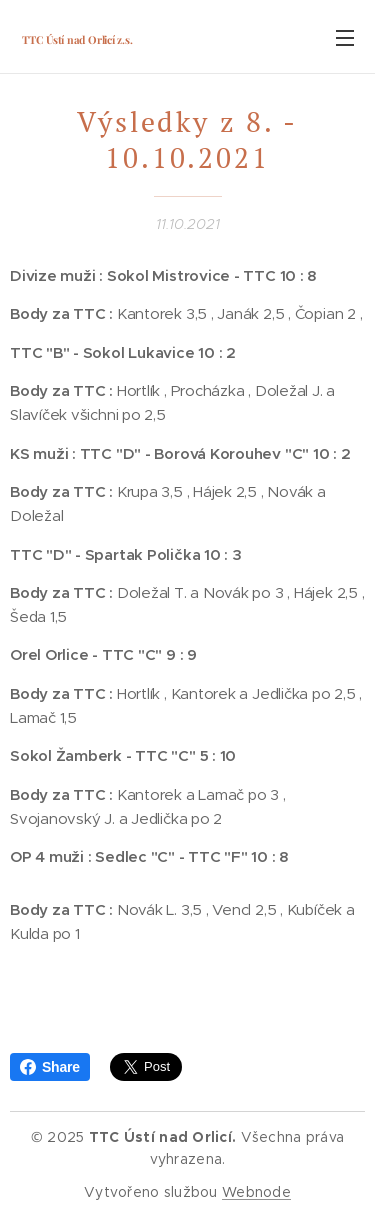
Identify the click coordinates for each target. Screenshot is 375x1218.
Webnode (256, 1192)
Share (50, 1067)
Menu (345, 38)
